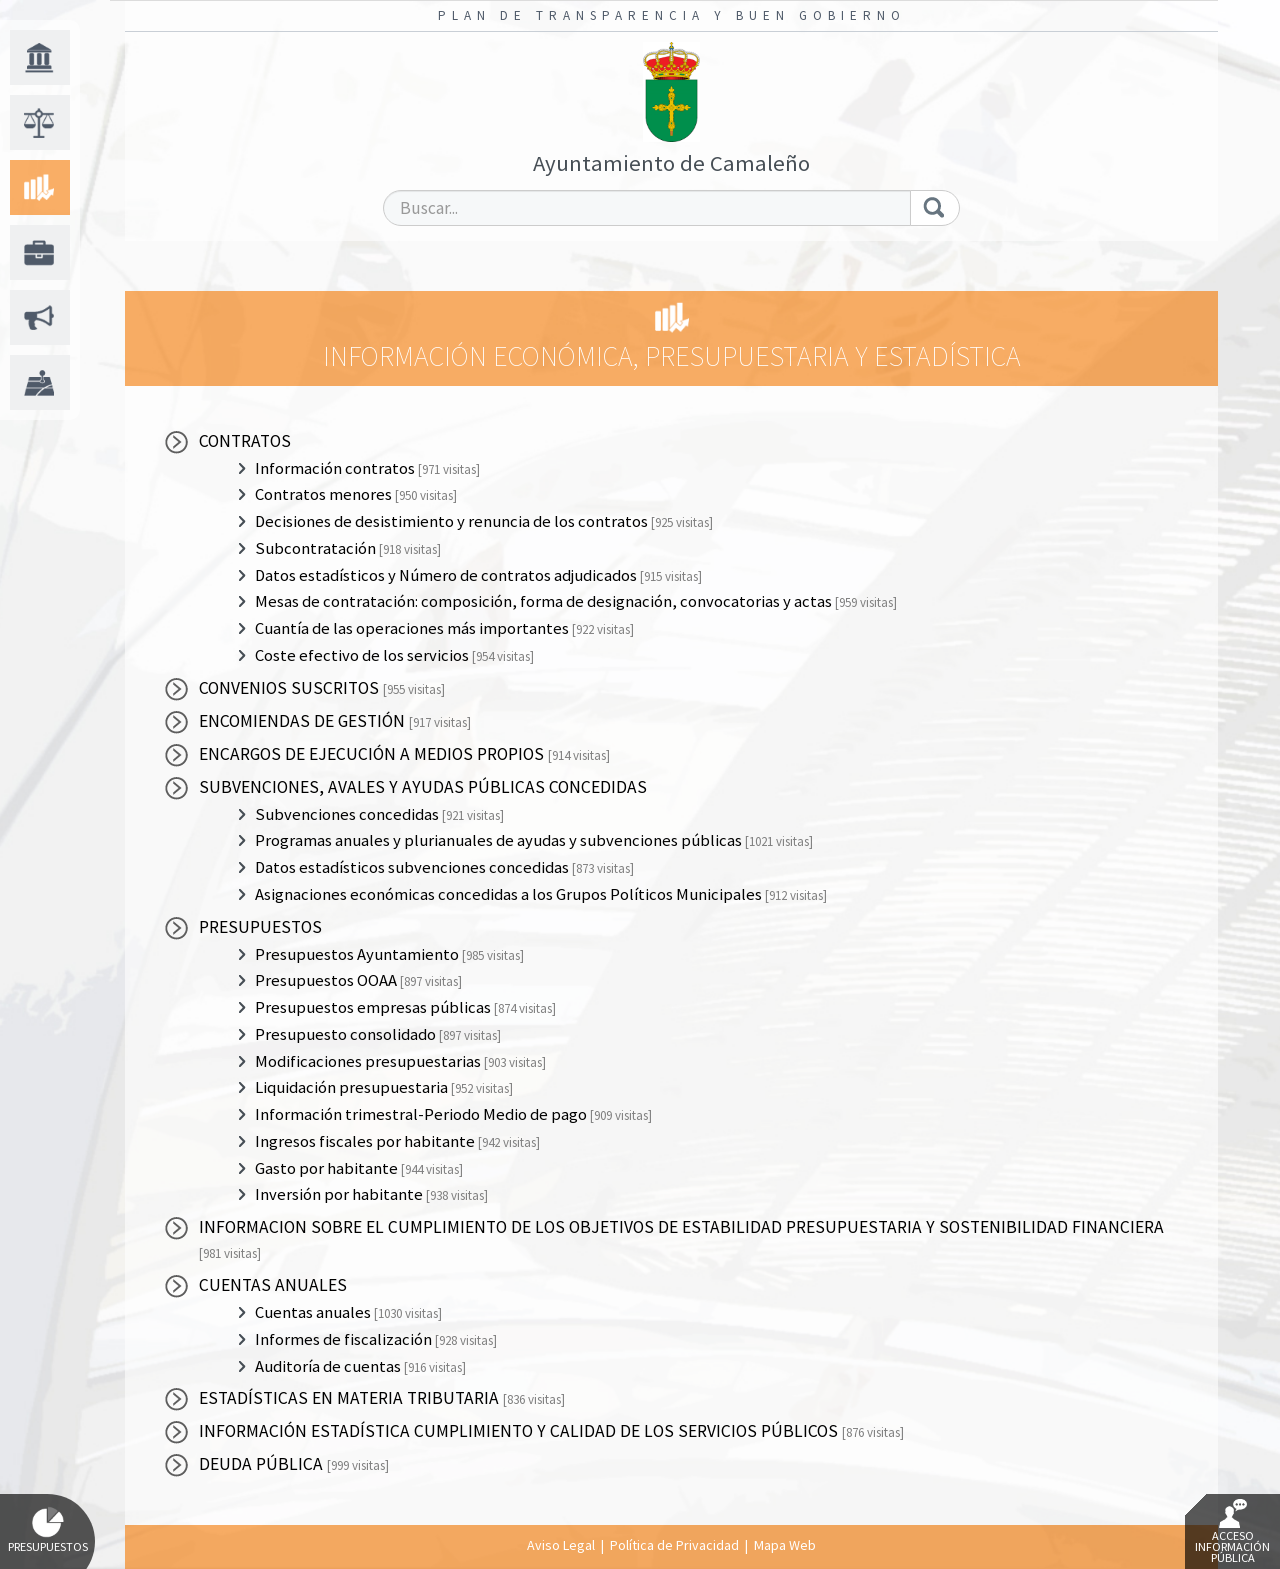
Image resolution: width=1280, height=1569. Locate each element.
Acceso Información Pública (1232, 1532)
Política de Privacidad (674, 1545)
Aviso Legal (561, 1545)
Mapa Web (785, 1545)
